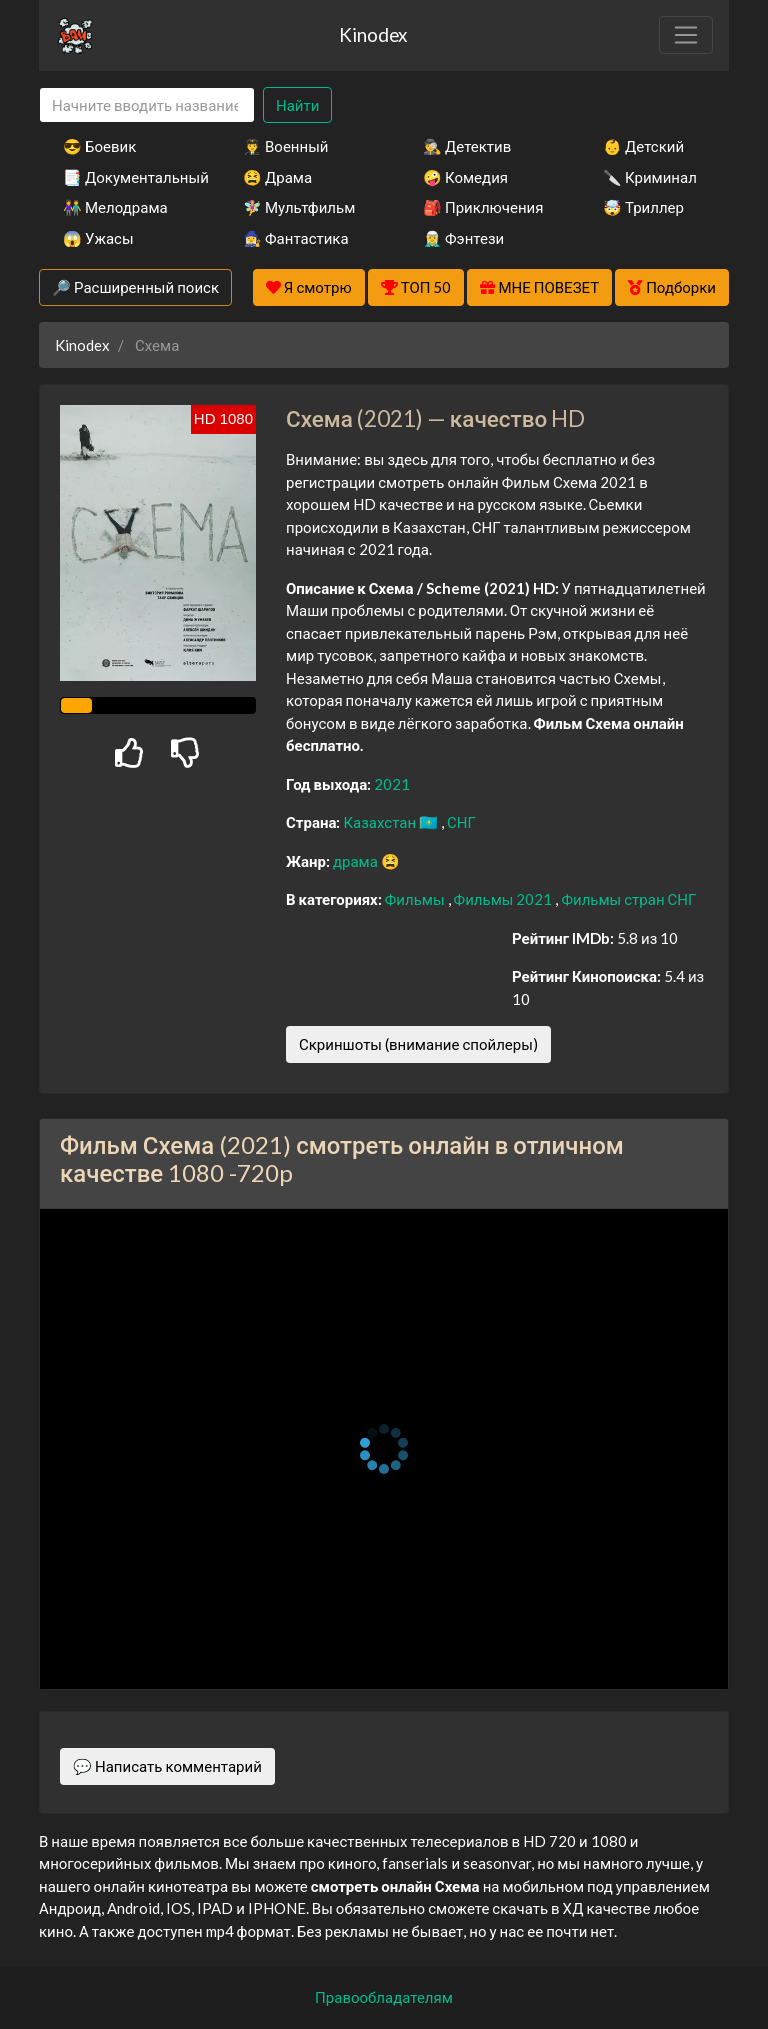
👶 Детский (643, 146)
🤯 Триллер (643, 207)
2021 (392, 784)
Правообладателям (384, 1997)
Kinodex (373, 34)
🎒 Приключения (483, 207)
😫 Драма (277, 177)
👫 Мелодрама (115, 207)
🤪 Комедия (465, 177)
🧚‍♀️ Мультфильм (299, 207)
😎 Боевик (99, 146)
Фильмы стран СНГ (628, 899)
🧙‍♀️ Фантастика (296, 238)
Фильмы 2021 (505, 899)
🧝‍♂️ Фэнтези (463, 238)
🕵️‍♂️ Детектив (467, 146)
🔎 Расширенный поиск (135, 287)
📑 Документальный (126, 177)
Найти (297, 105)
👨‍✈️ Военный (285, 146)
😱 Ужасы (98, 238)
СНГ (461, 822)
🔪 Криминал (650, 177)
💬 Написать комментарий (167, 1766)
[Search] (147, 105)
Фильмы (416, 899)
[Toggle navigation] (686, 35)
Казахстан (381, 822)
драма (357, 861)
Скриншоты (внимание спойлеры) (418, 1044)
